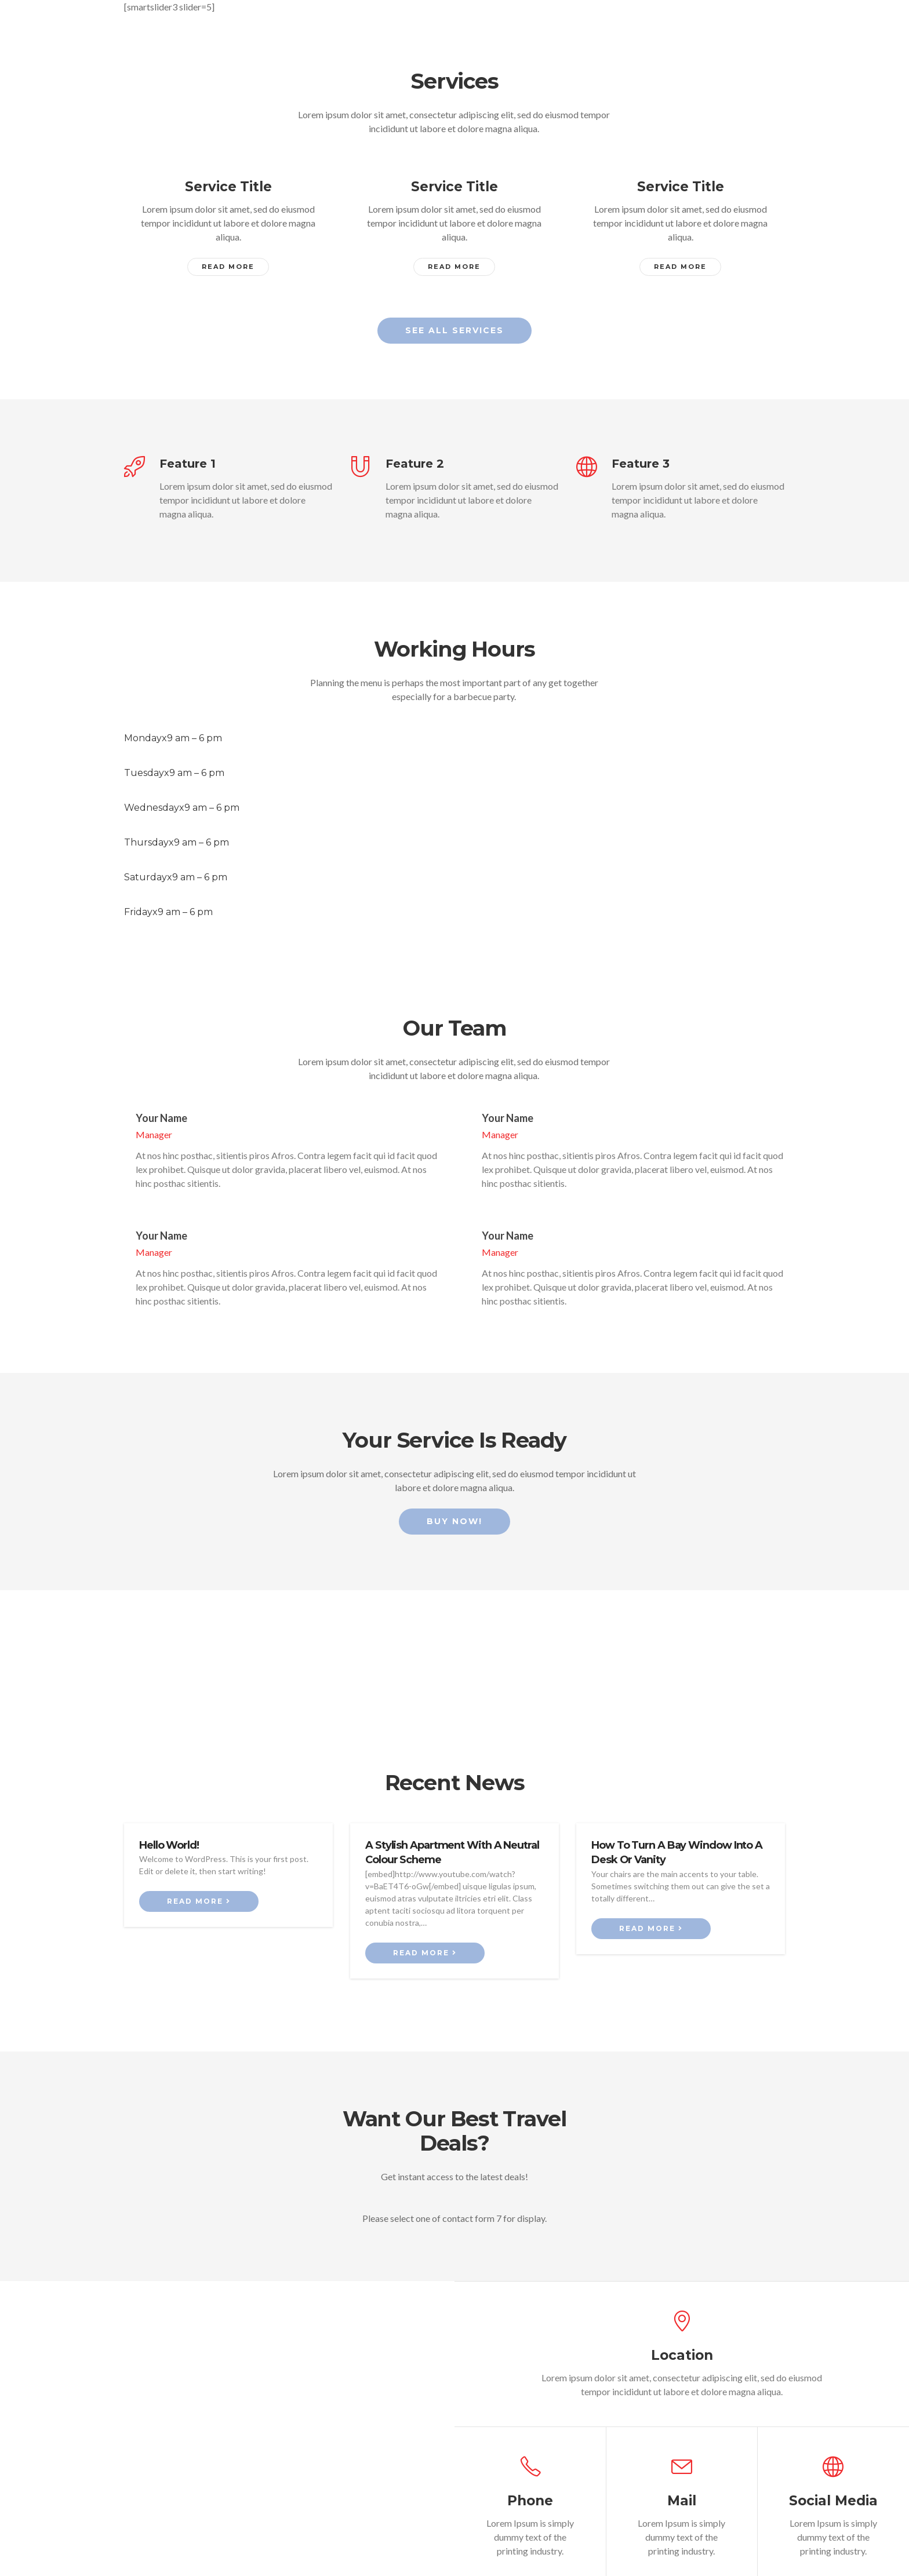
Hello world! (169, 1821)
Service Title (228, 186)
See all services (454, 330)
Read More (228, 267)
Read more (199, 1877)
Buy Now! (454, 1497)
